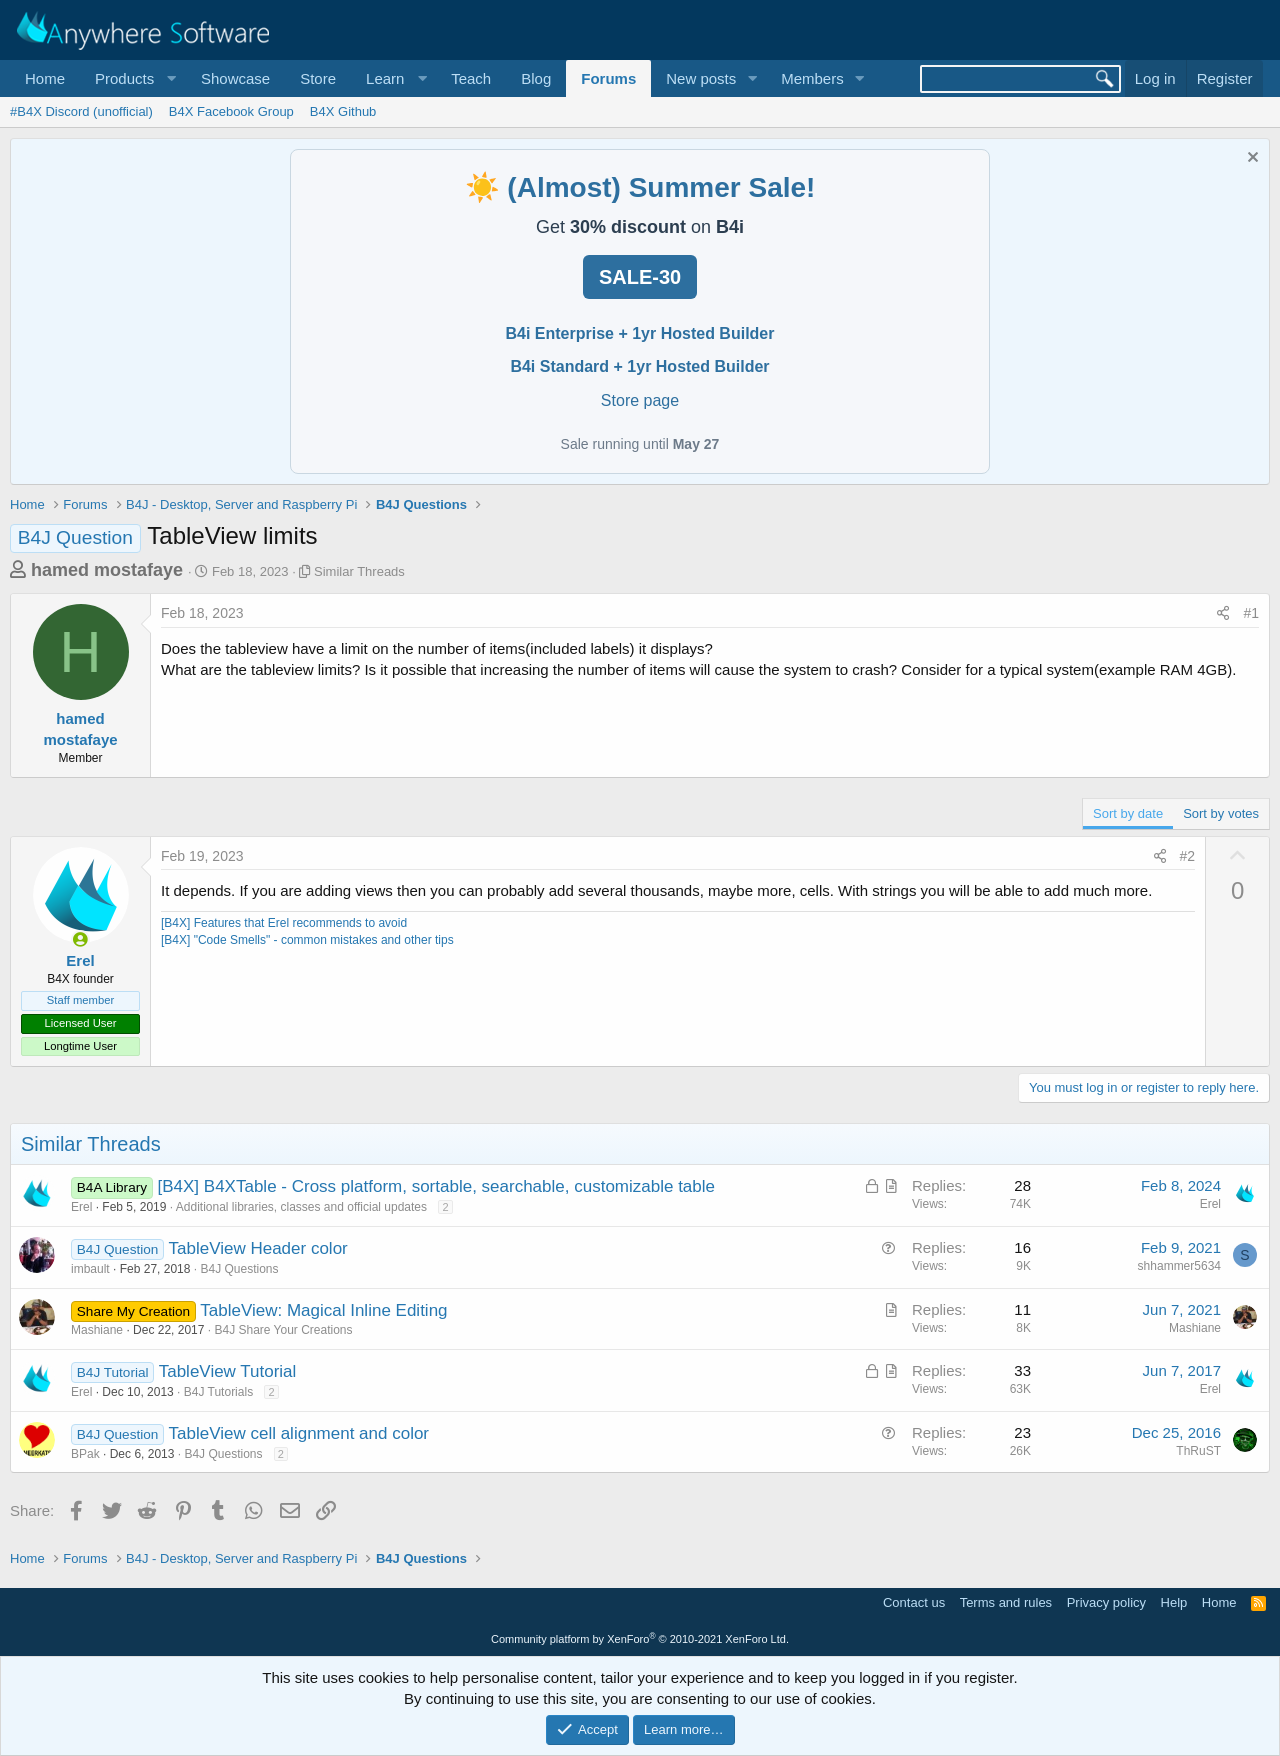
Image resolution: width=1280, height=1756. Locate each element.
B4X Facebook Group (231, 111)
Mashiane (97, 1330)
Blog (536, 78)
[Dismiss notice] (1250, 159)
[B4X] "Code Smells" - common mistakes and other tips (307, 940)
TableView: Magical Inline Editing (323, 1310)
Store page (640, 400)
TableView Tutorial (228, 1371)
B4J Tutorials (218, 1392)
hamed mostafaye (107, 570)
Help (1174, 1602)
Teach (471, 78)
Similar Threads (359, 571)
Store (318, 78)
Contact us (914, 1602)
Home (45, 78)
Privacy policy (1106, 1602)
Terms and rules (1006, 1602)
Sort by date (1128, 813)
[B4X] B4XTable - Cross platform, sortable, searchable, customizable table (437, 1186)
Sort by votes (1221, 813)
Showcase (235, 78)
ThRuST (1198, 1451)
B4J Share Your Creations (283, 1330)
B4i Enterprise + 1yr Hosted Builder (640, 333)
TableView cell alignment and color (299, 1433)
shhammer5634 (1179, 1266)
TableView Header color (258, 1248)
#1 (1251, 613)
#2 (1188, 856)
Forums (608, 78)
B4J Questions (239, 1269)
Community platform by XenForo (640, 1639)
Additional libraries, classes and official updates (301, 1207)
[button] (133, 78)
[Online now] (80, 939)
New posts (701, 78)
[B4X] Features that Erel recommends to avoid (284, 923)
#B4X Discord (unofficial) (81, 111)
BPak (85, 1454)
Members (812, 78)
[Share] (1223, 614)
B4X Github (343, 111)
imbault (90, 1269)
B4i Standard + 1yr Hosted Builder (639, 366)
